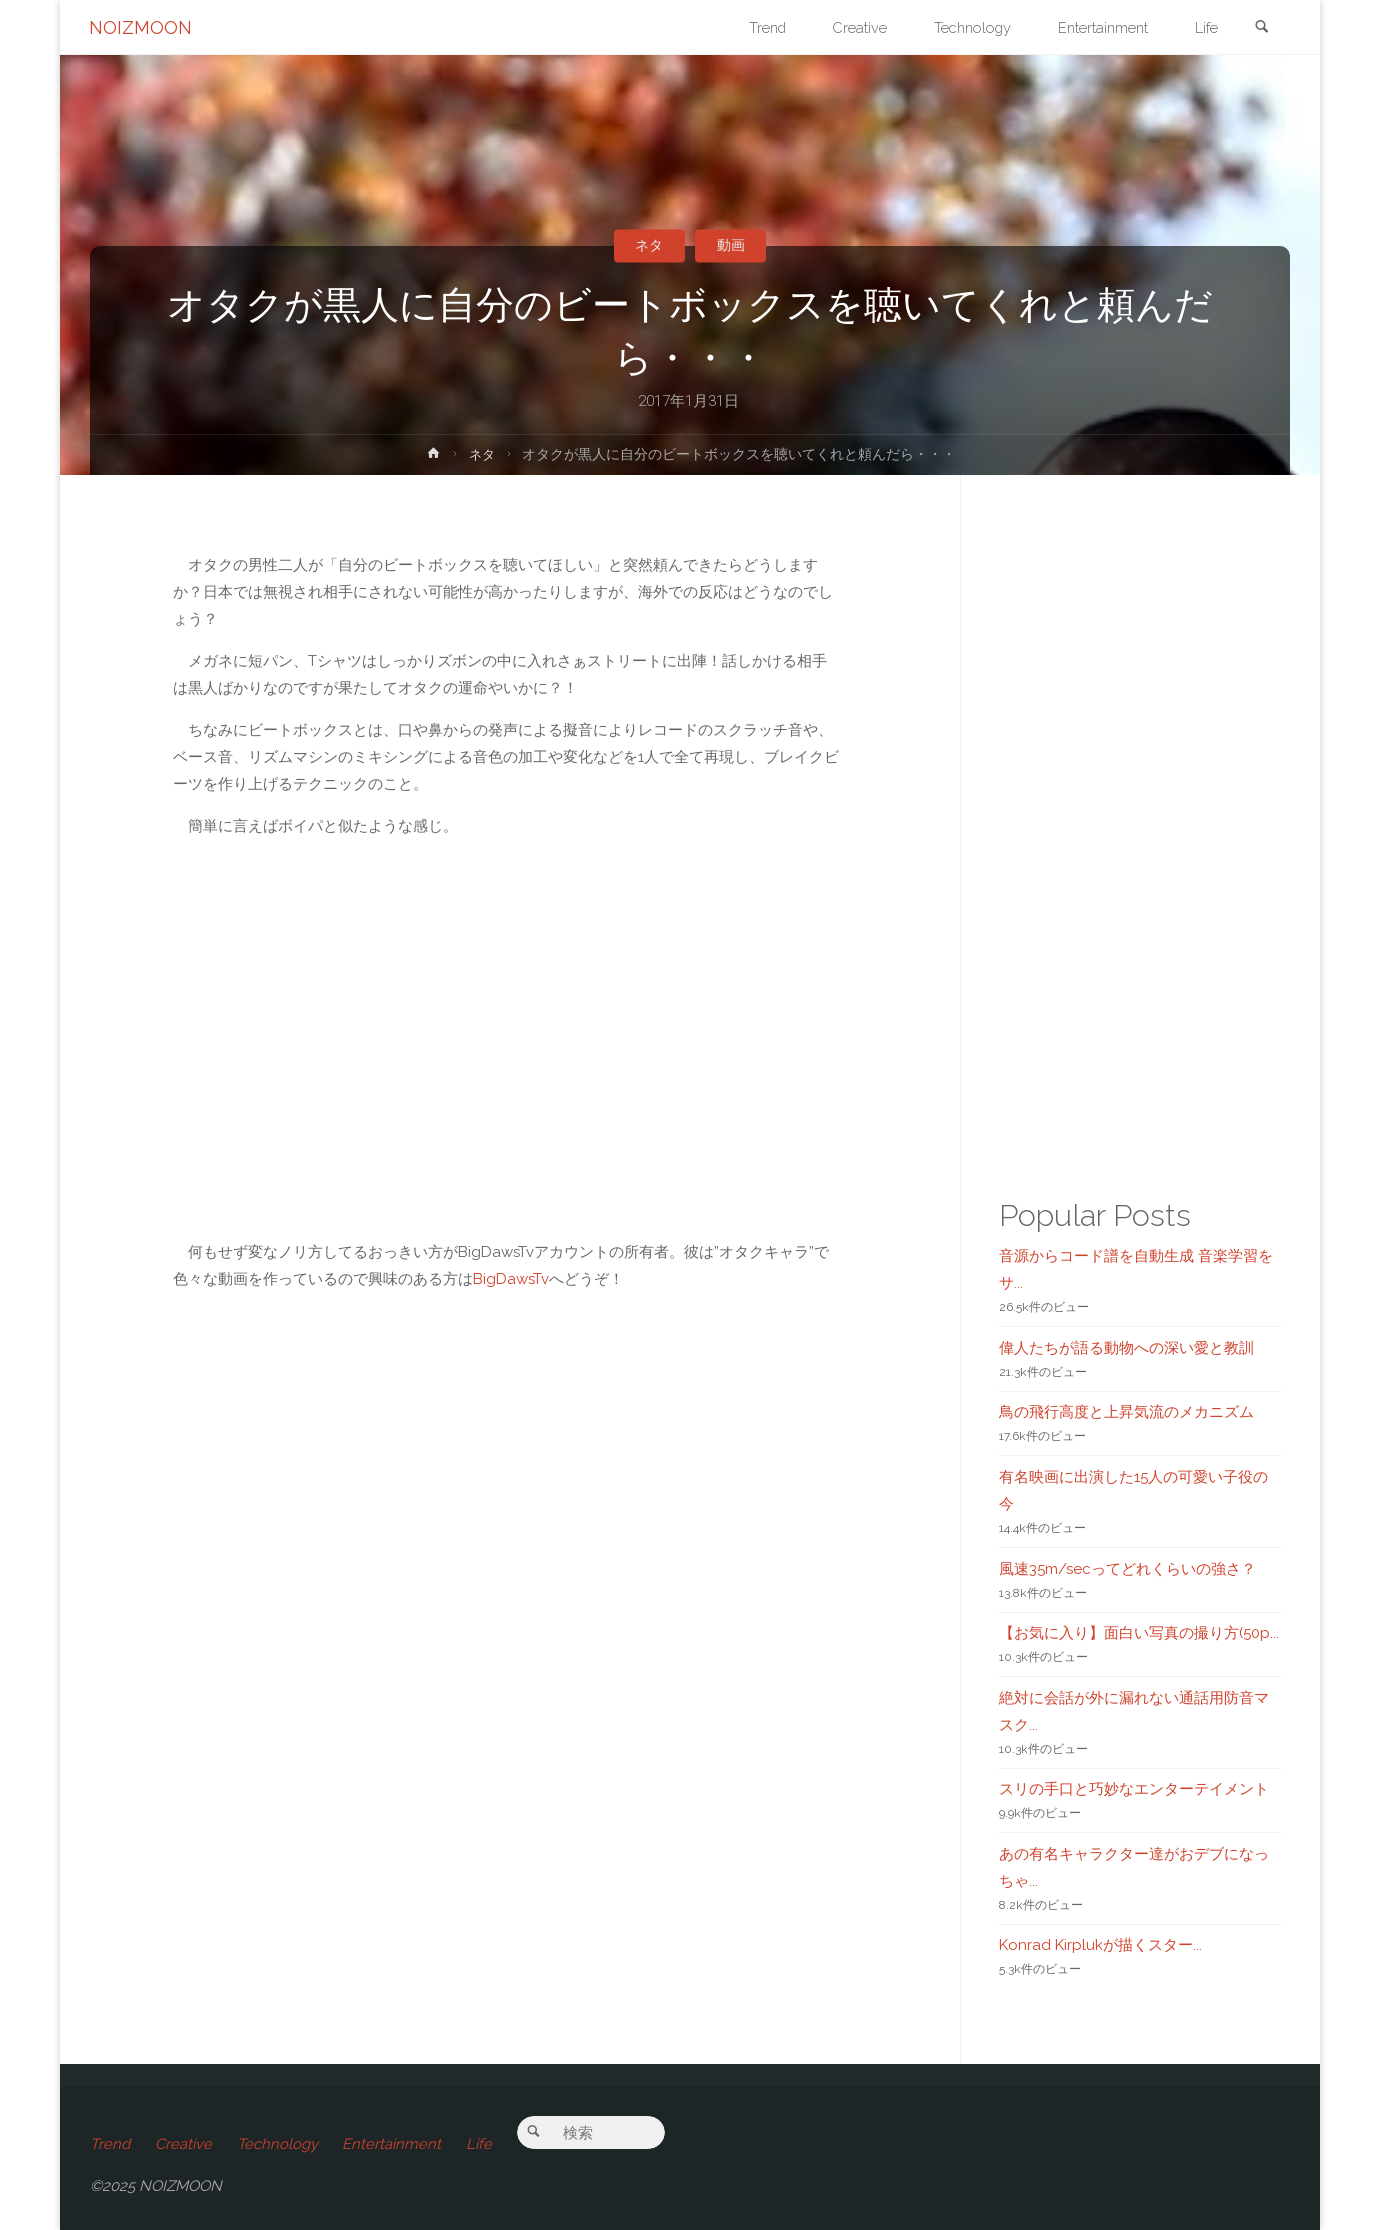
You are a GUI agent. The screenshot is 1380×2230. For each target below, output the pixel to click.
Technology (279, 2144)
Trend (110, 2144)
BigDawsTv (511, 1279)
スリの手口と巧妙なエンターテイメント (1134, 1789)
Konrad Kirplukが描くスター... (1100, 1945)
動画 (733, 245)
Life (484, 2144)
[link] (1261, 28)
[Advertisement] (506, 1603)
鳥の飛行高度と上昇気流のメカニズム (1126, 1412)
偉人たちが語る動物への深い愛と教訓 (1126, 1348)
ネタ (648, 245)
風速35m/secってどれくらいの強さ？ (1127, 1569)
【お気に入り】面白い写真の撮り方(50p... (1139, 1633)
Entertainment (395, 2144)
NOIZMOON (141, 27)
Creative (184, 2144)
